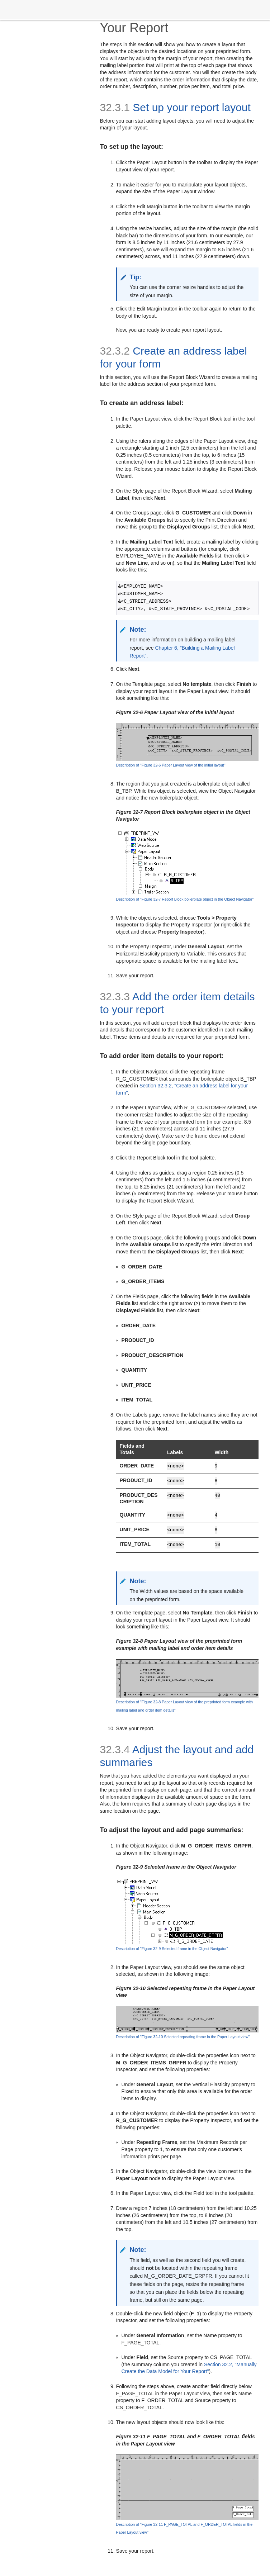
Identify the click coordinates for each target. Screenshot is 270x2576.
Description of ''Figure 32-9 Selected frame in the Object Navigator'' (172, 1948)
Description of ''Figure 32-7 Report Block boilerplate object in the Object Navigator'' (185, 899)
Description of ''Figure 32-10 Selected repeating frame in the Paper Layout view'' (183, 2037)
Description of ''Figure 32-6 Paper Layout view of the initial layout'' (171, 765)
